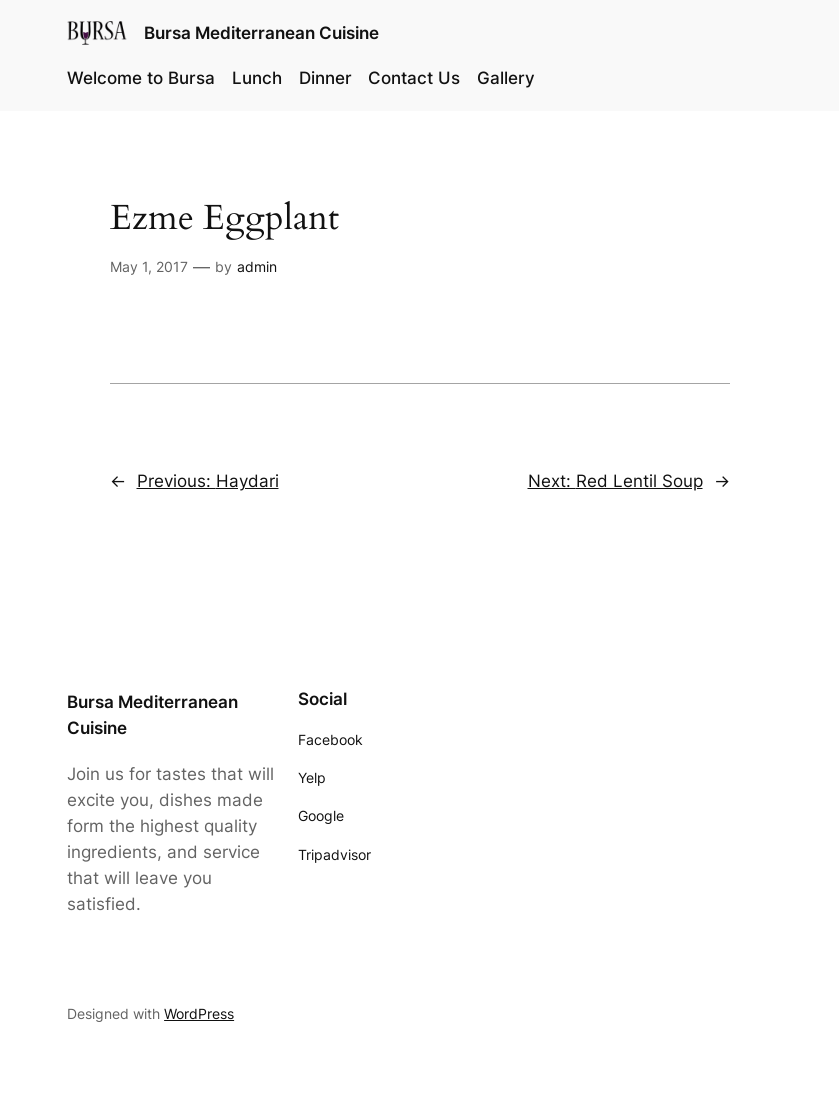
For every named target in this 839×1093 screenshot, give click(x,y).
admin (257, 266)
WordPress (199, 1013)
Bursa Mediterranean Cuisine (261, 33)
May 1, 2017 (149, 266)
